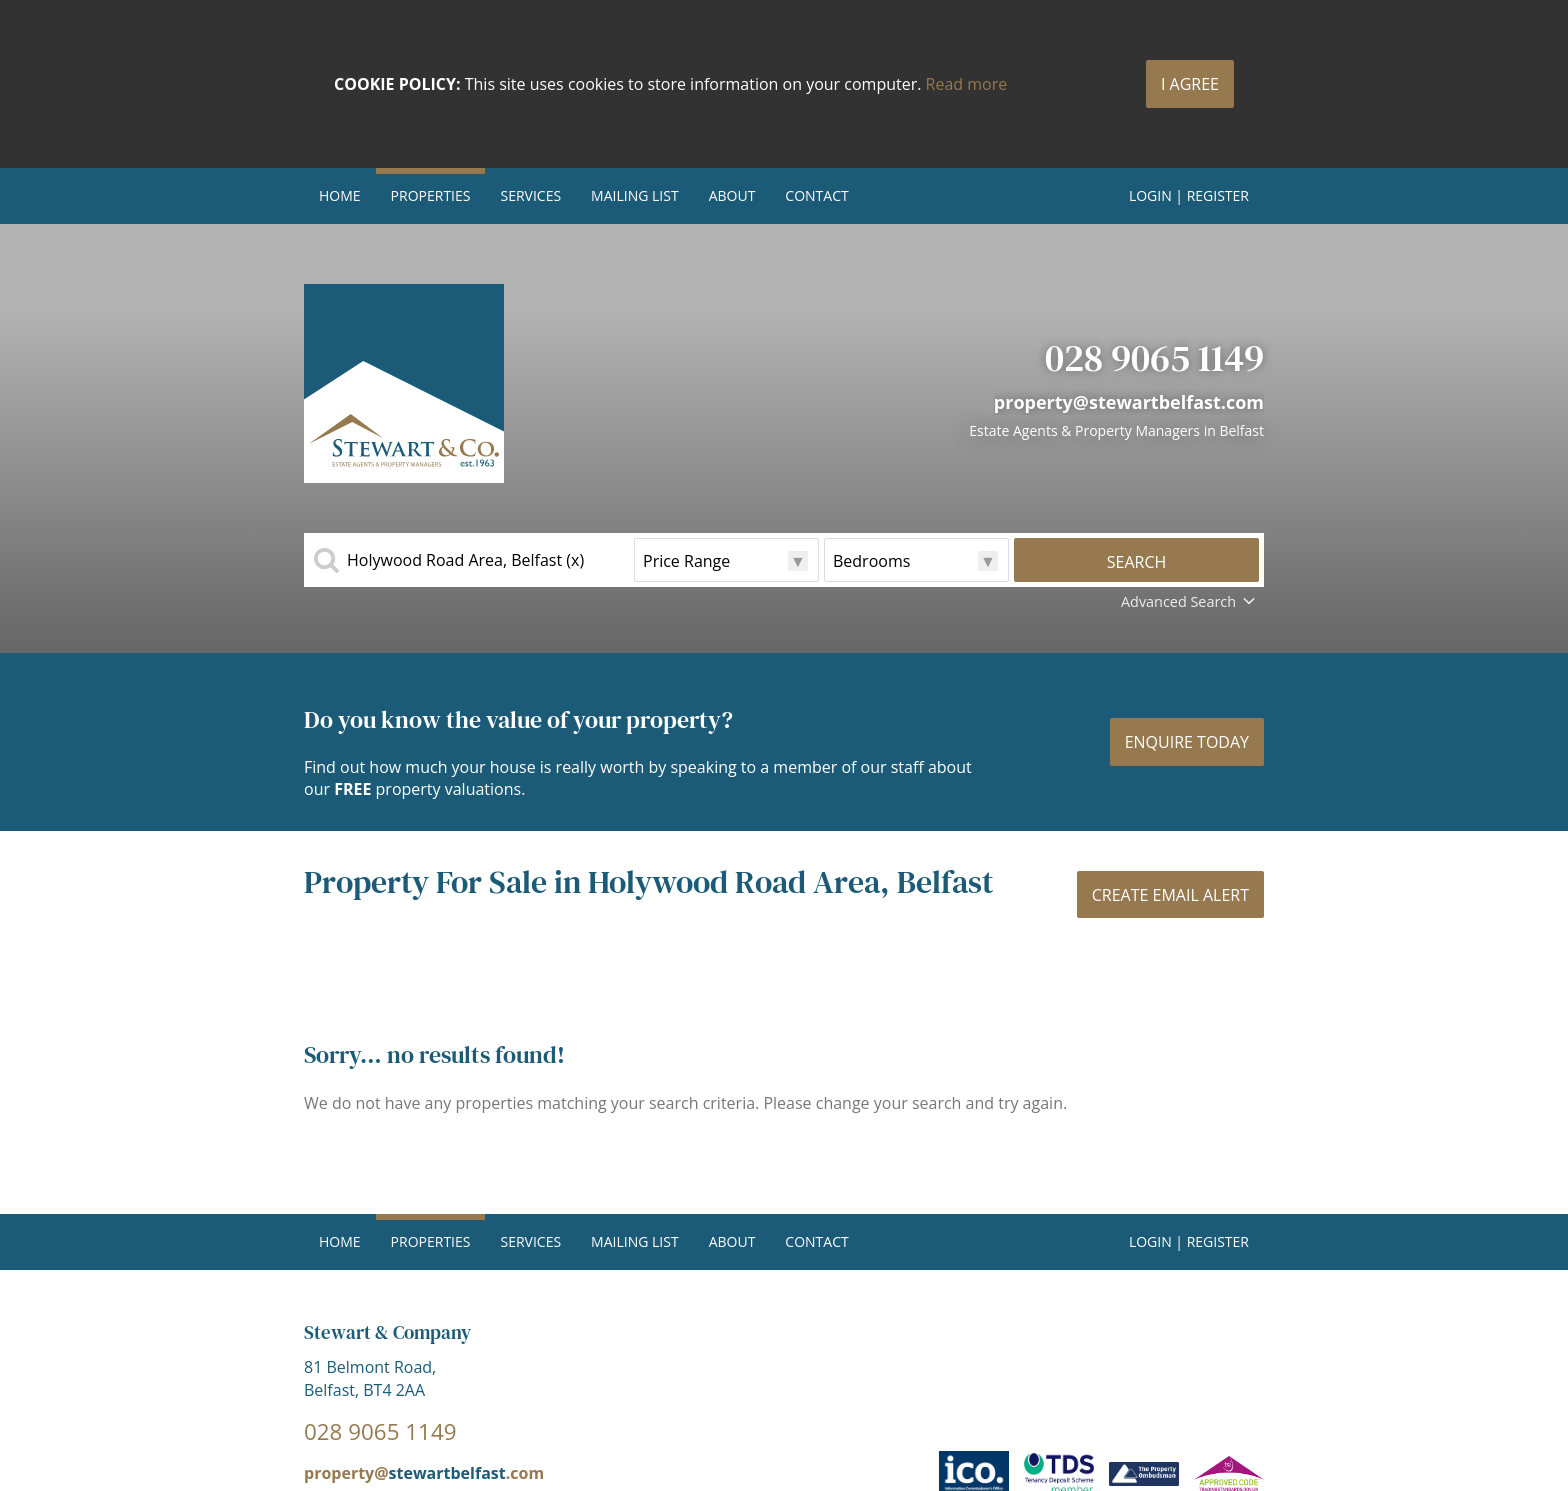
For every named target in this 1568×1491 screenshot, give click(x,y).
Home (340, 195)
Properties (431, 195)
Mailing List (635, 195)
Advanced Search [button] (1190, 602)
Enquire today (1187, 742)
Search (1137, 562)
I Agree (1190, 84)
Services (530, 195)
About (732, 195)
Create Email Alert (1170, 895)
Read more (967, 84)
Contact (816, 195)
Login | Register (1189, 195)
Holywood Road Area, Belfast (465, 560)
